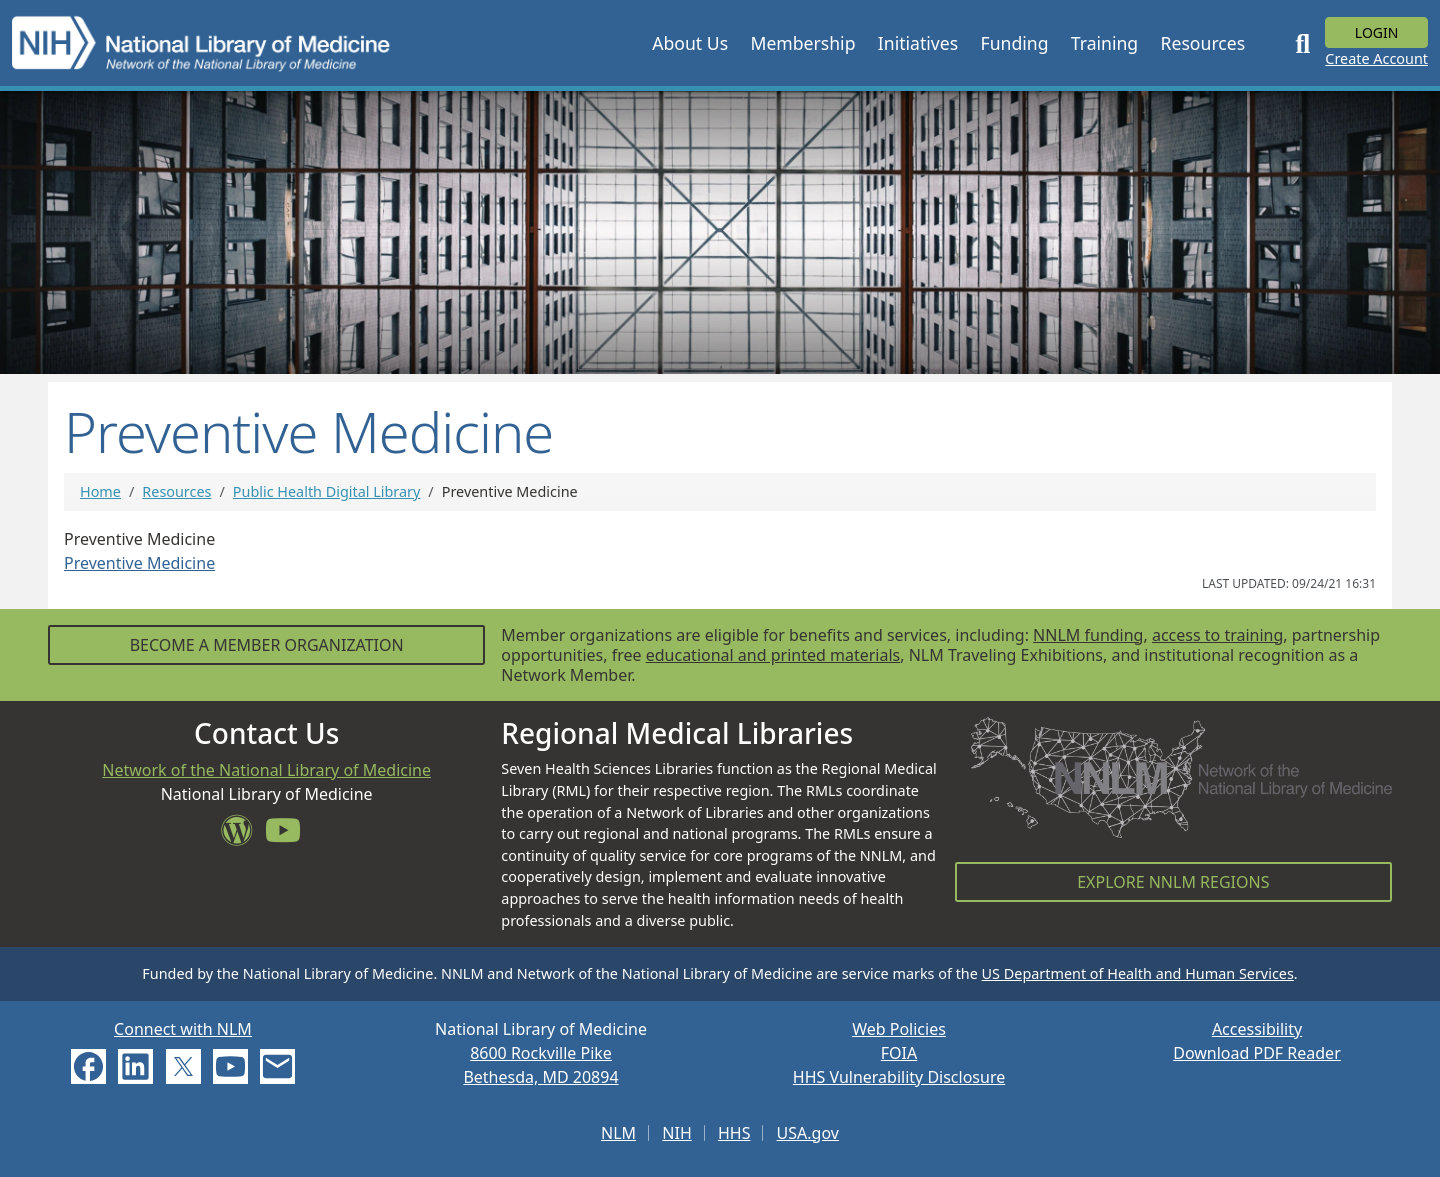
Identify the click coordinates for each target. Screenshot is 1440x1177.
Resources (176, 491)
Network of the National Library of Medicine (266, 770)
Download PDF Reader (1257, 1053)
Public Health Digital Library (327, 491)
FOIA (899, 1053)
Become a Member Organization (267, 645)
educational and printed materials (773, 655)
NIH (676, 1133)
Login (1377, 32)
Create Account (1376, 58)
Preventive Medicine (139, 563)
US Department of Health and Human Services (1138, 973)
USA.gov (808, 1133)
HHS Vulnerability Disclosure (899, 1077)
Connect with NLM (183, 1029)
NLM (618, 1133)
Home (100, 491)
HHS (734, 1133)
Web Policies (899, 1029)
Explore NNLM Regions (1173, 882)
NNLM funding (1088, 635)
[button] (690, 43)
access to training (1217, 635)
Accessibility (1257, 1029)
